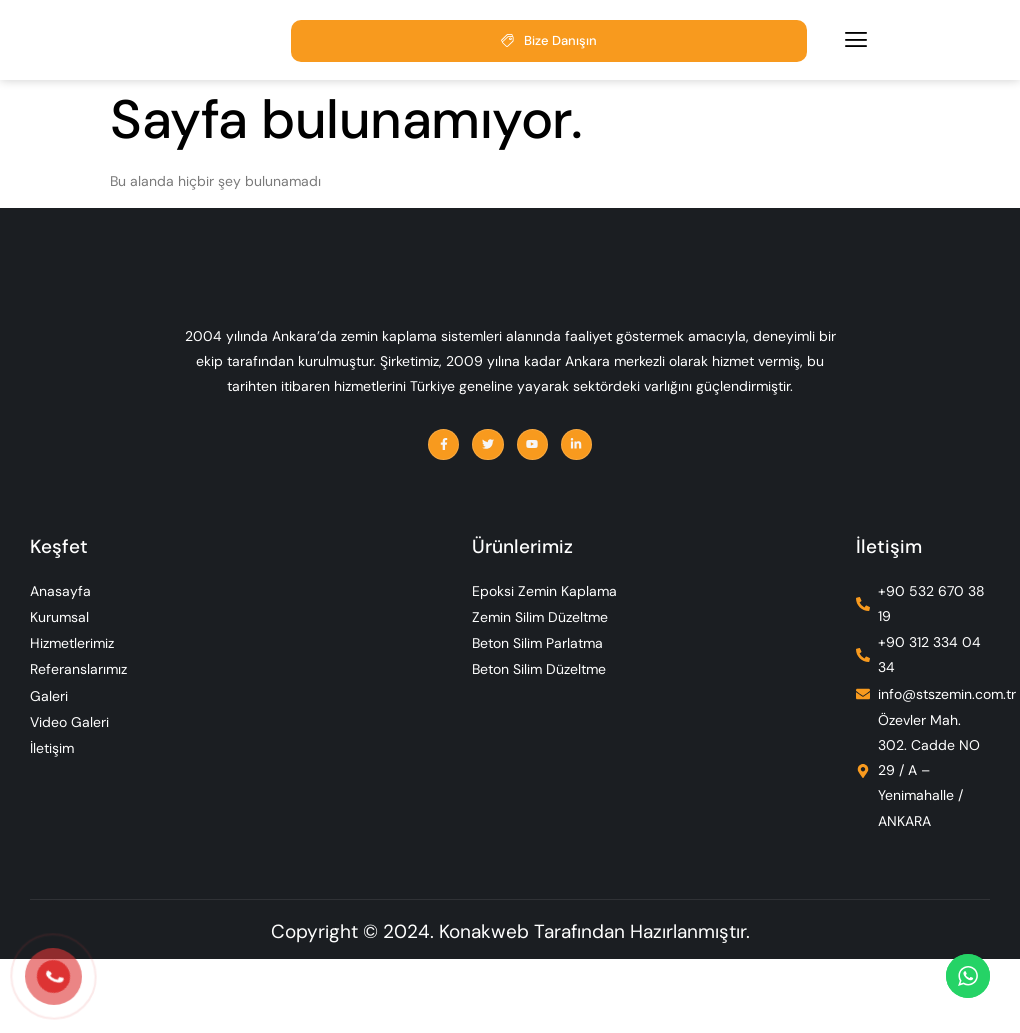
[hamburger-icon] (856, 45)
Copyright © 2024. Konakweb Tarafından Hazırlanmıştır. (510, 1005)
